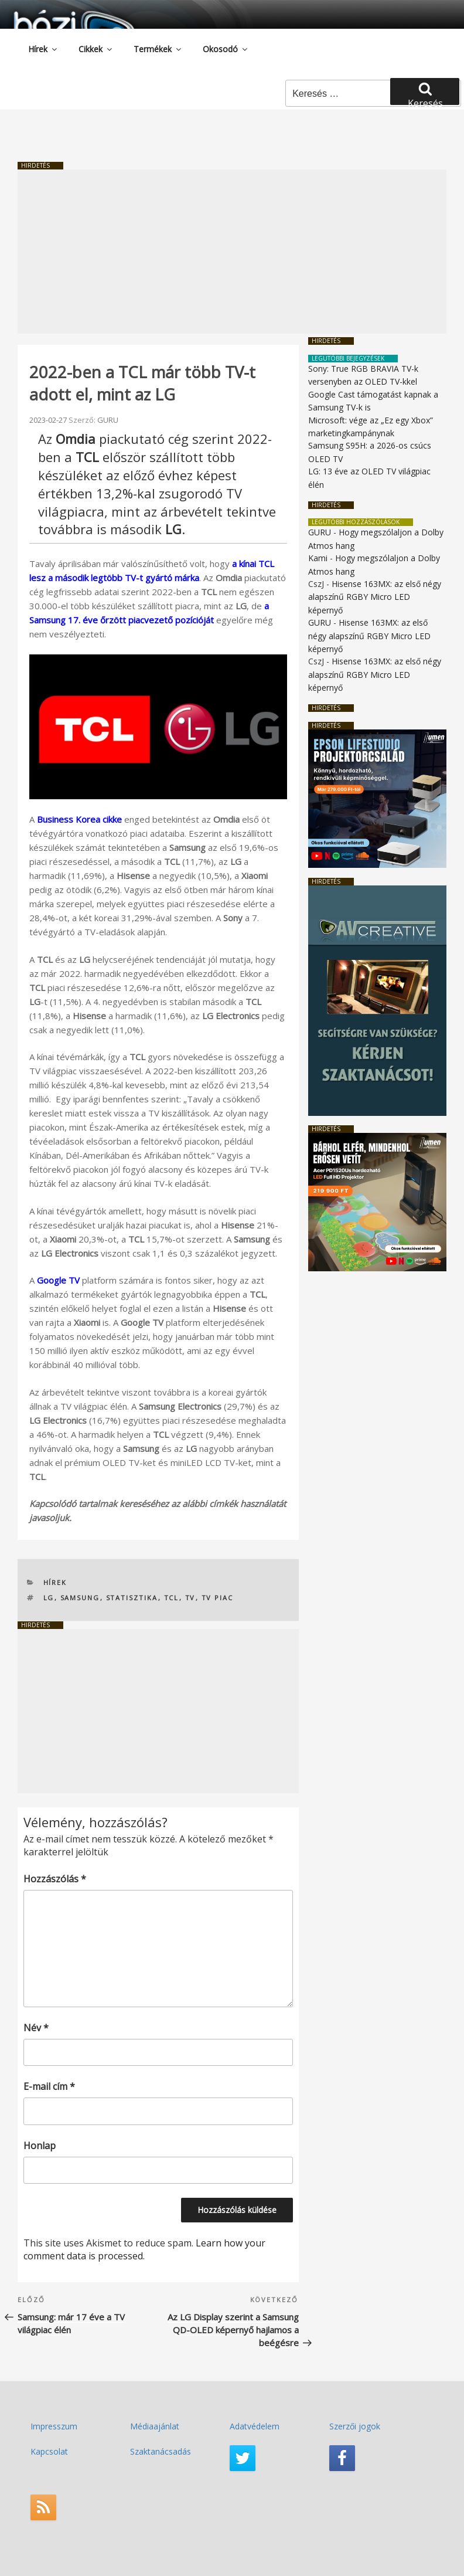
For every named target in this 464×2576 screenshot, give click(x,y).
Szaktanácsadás (160, 2451)
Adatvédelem (254, 2426)
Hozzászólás (54, 1878)
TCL (171, 1597)
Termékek (158, 49)
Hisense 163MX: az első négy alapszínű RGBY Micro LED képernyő (374, 597)
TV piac (218, 1597)
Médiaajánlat (154, 2426)
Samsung (80, 1597)
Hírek (43, 49)
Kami (317, 558)
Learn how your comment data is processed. (144, 2249)
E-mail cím (49, 2086)
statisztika (132, 1597)
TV (190, 1597)
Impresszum (53, 2426)
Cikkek (96, 49)
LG (48, 1597)
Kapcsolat (49, 2451)
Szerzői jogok (354, 2426)
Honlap (39, 2145)
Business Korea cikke (79, 819)
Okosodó (226, 49)
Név (36, 2027)
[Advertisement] (232, 251)
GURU (107, 420)
